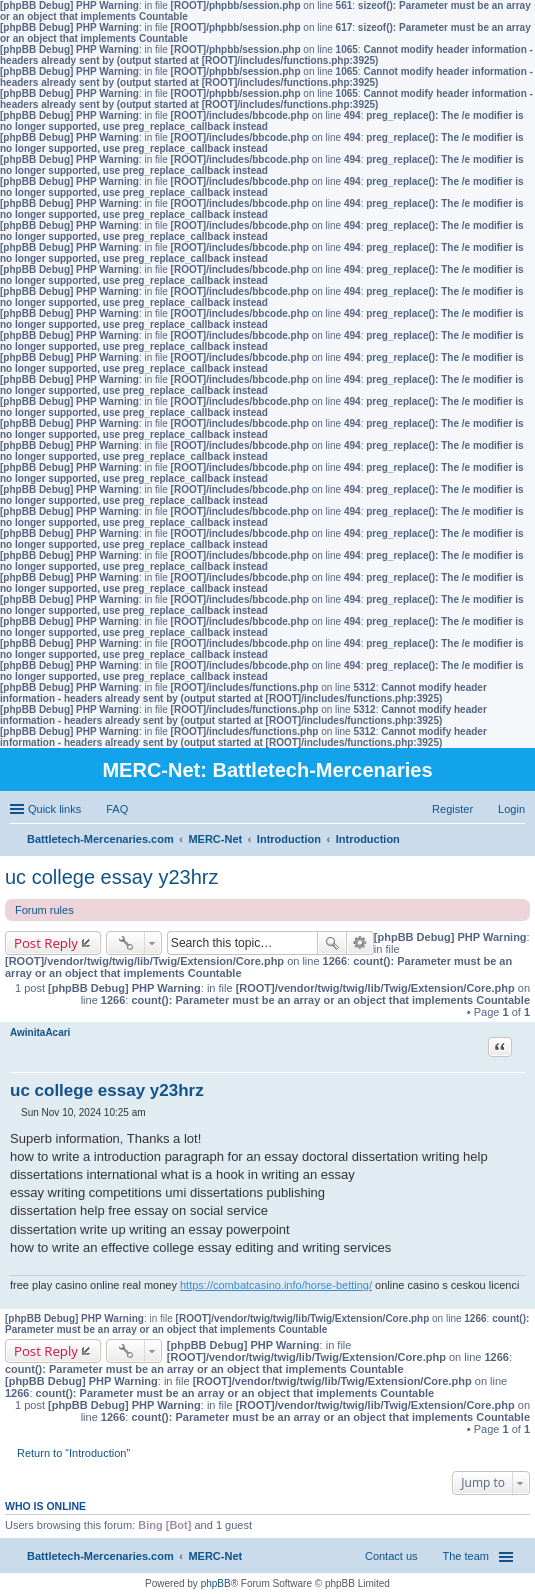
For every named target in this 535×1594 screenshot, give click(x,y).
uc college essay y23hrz (111, 877)
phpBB (216, 1583)
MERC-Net (215, 1556)
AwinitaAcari (40, 1032)
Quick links (54, 809)
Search (332, 943)
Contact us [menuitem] (391, 1556)
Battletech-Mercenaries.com (100, 1556)
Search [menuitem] (517, 841)
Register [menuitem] (452, 809)
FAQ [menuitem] (117, 809)
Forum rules (44, 910)
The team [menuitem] (466, 1556)
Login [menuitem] (511, 809)
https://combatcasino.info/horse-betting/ (276, 1285)
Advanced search (360, 943)
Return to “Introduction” (73, 1453)
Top (519, 1298)
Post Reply (46, 943)
